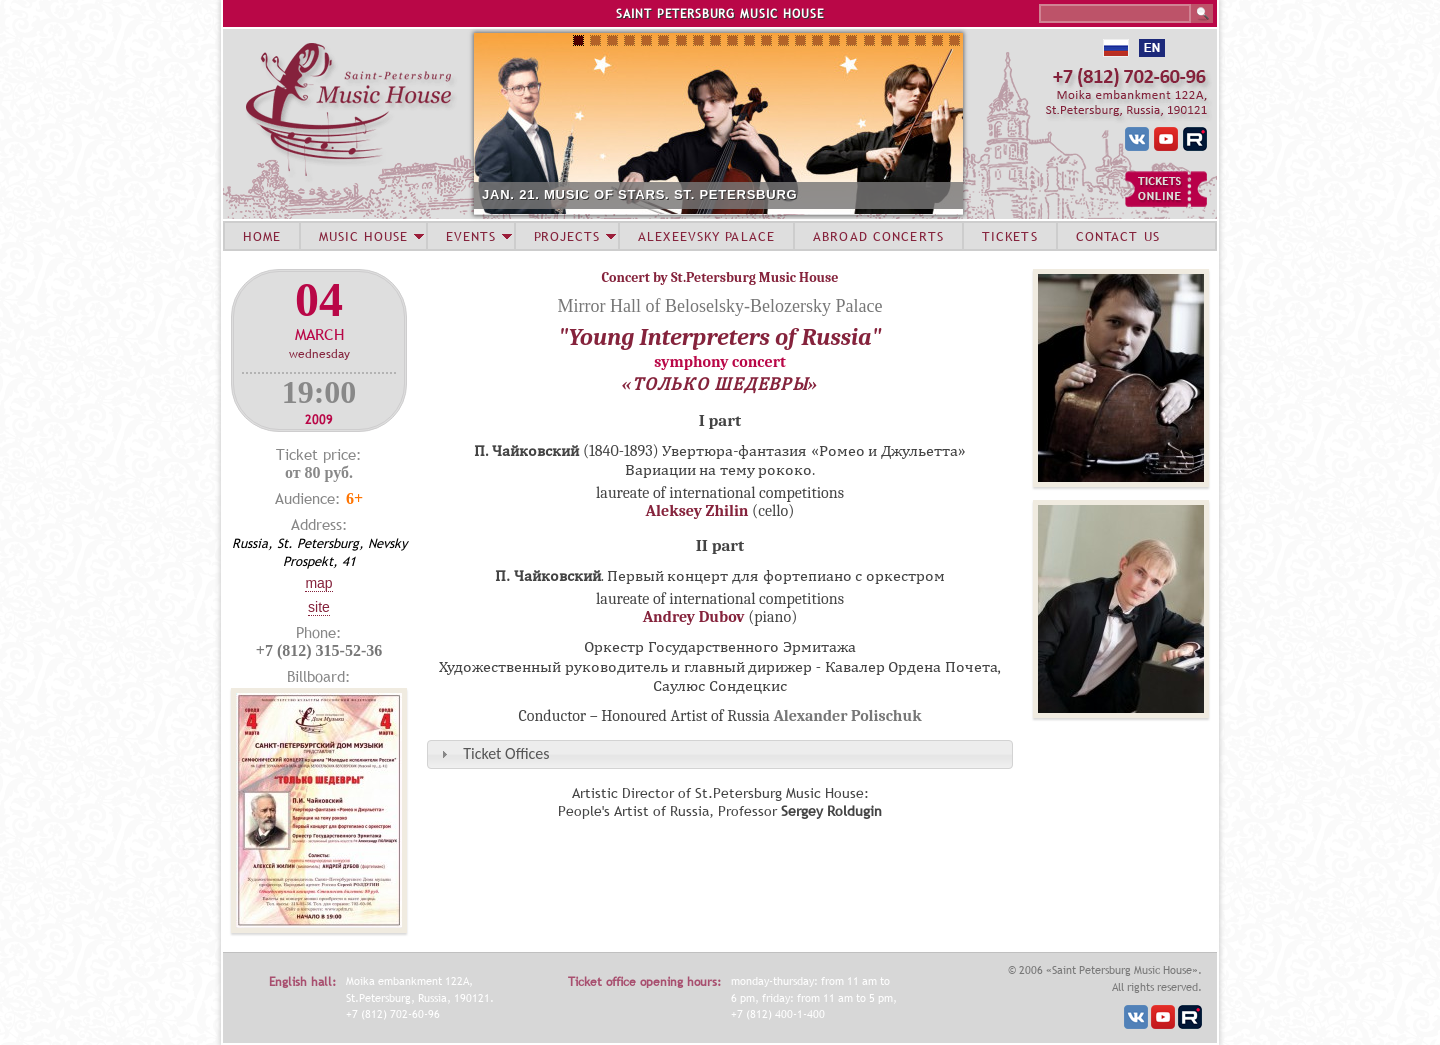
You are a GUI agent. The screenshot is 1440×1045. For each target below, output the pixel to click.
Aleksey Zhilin (697, 511)
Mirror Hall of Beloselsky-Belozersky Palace (720, 306)
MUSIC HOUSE (363, 236)
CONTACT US (1118, 236)
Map (318, 583)
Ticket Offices (506, 753)
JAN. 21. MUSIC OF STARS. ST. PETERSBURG (640, 194)
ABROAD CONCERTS (878, 236)
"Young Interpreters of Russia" (719, 337)
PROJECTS (567, 236)
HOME (262, 236)
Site (319, 607)
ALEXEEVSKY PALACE (706, 236)
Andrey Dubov (694, 617)
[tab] (720, 754)
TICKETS (1010, 236)
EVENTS (471, 236)
